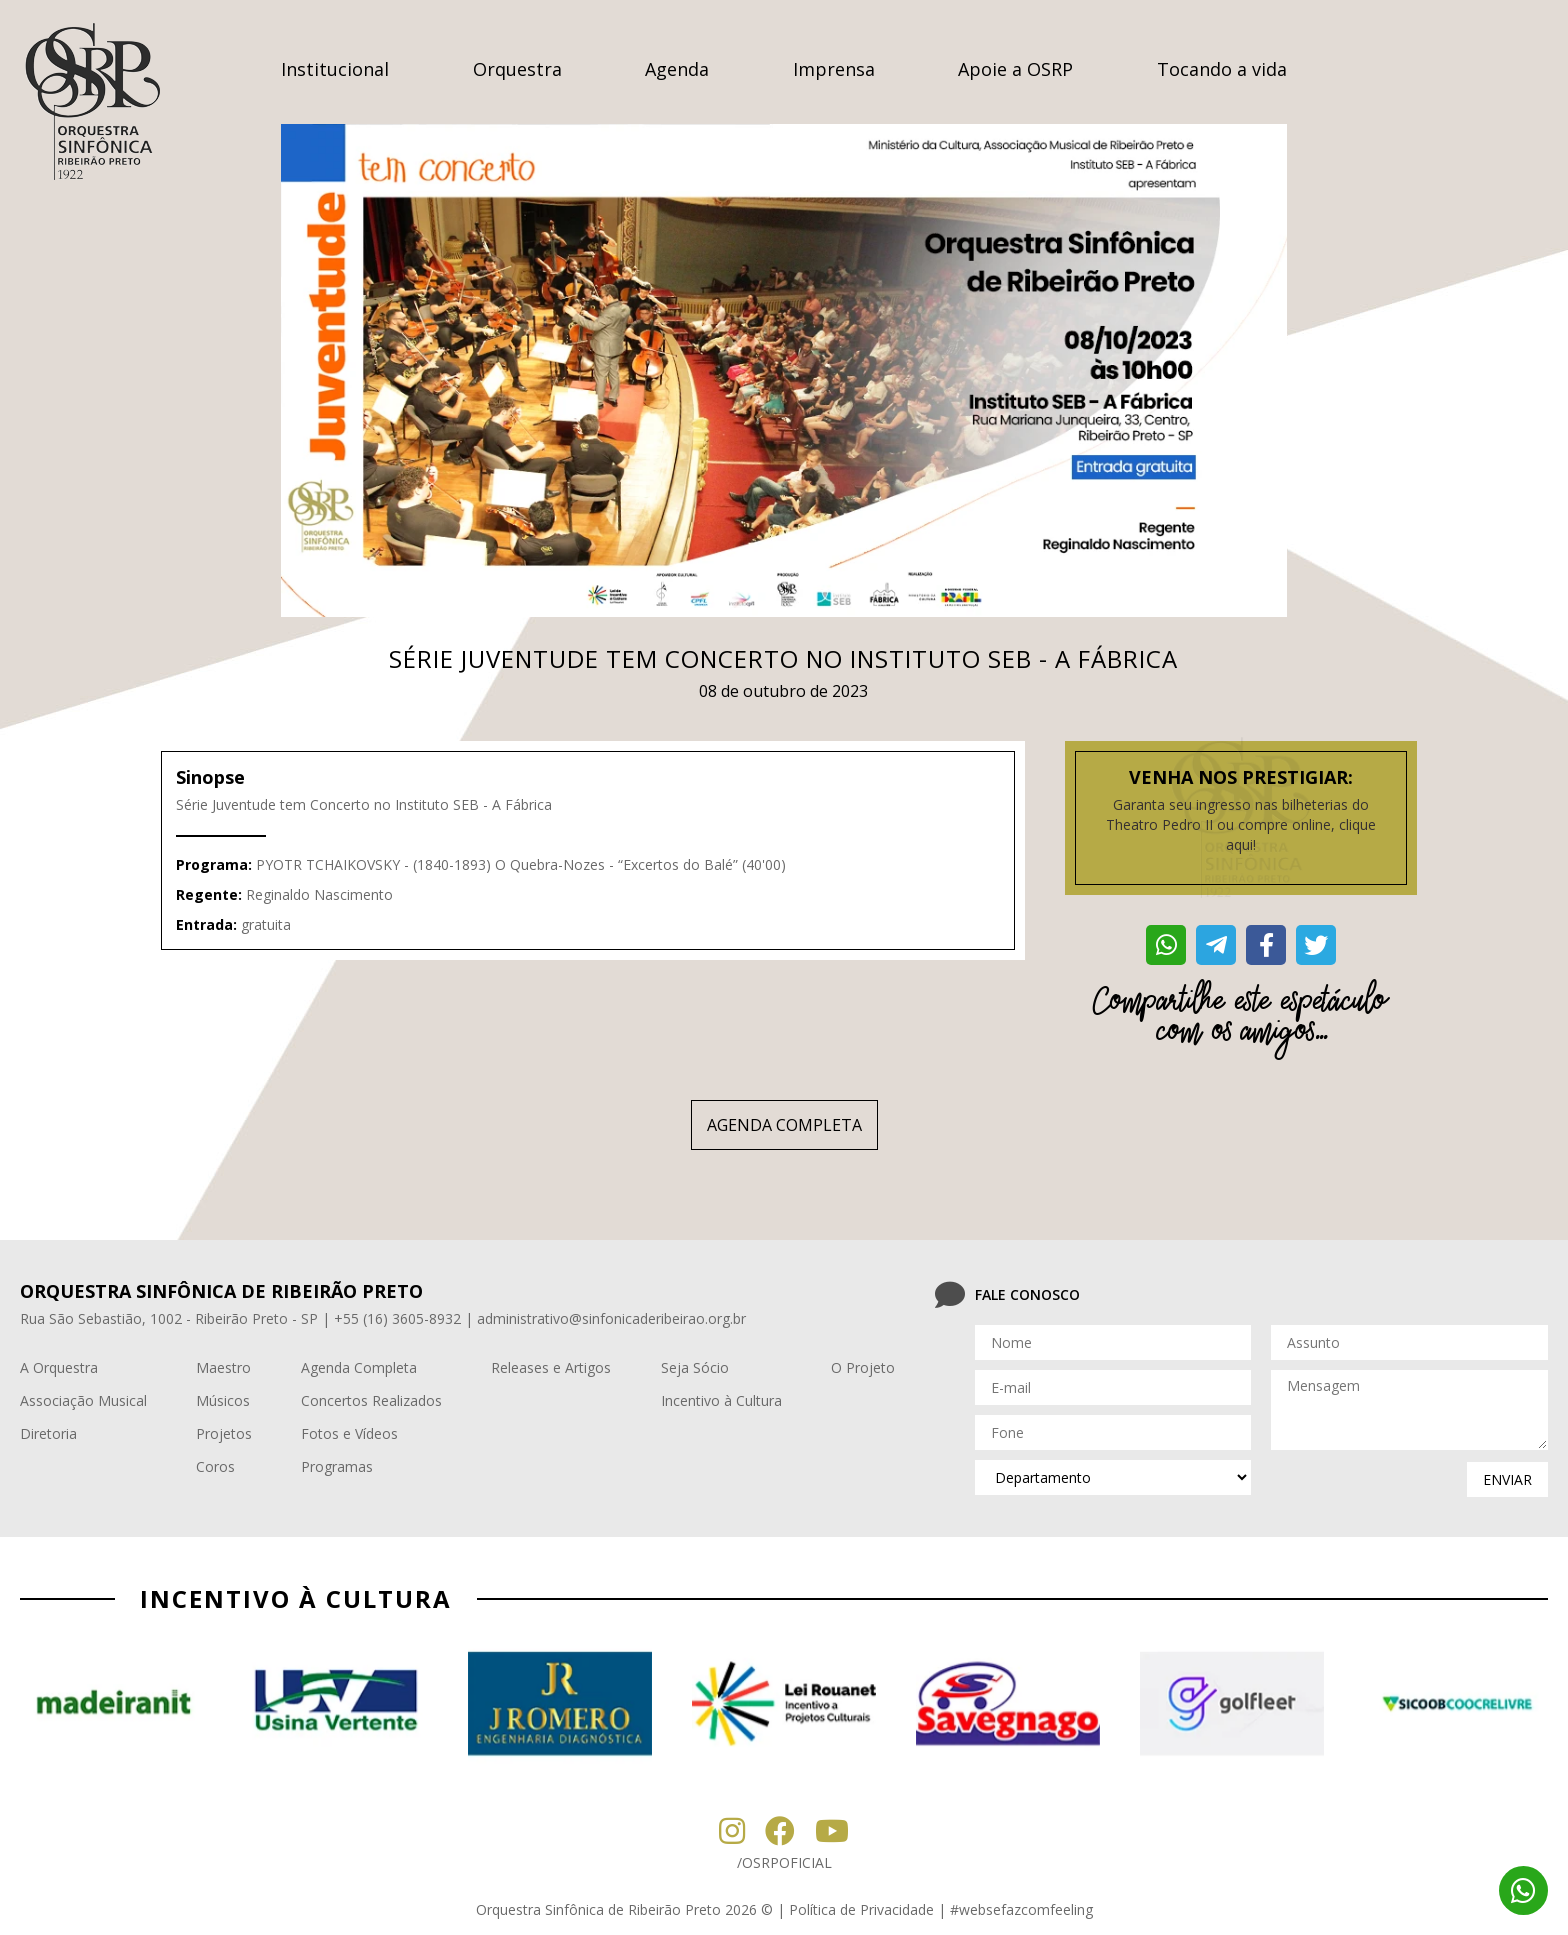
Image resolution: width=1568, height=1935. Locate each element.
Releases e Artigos (551, 1367)
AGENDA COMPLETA (784, 1125)
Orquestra (517, 69)
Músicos (223, 1400)
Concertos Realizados (371, 1400)
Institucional (335, 69)
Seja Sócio (695, 1367)
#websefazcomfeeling (1021, 1909)
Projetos (224, 1433)
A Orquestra (59, 1367)
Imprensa (834, 69)
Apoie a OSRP (1015, 69)
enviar (1507, 1479)
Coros (215, 1466)
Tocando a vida (1222, 69)
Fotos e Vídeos (349, 1433)
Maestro (223, 1367)
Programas (337, 1466)
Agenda (677, 69)
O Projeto (863, 1367)
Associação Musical (83, 1400)
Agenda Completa (359, 1367)
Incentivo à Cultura (721, 1400)
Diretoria (48, 1433)
